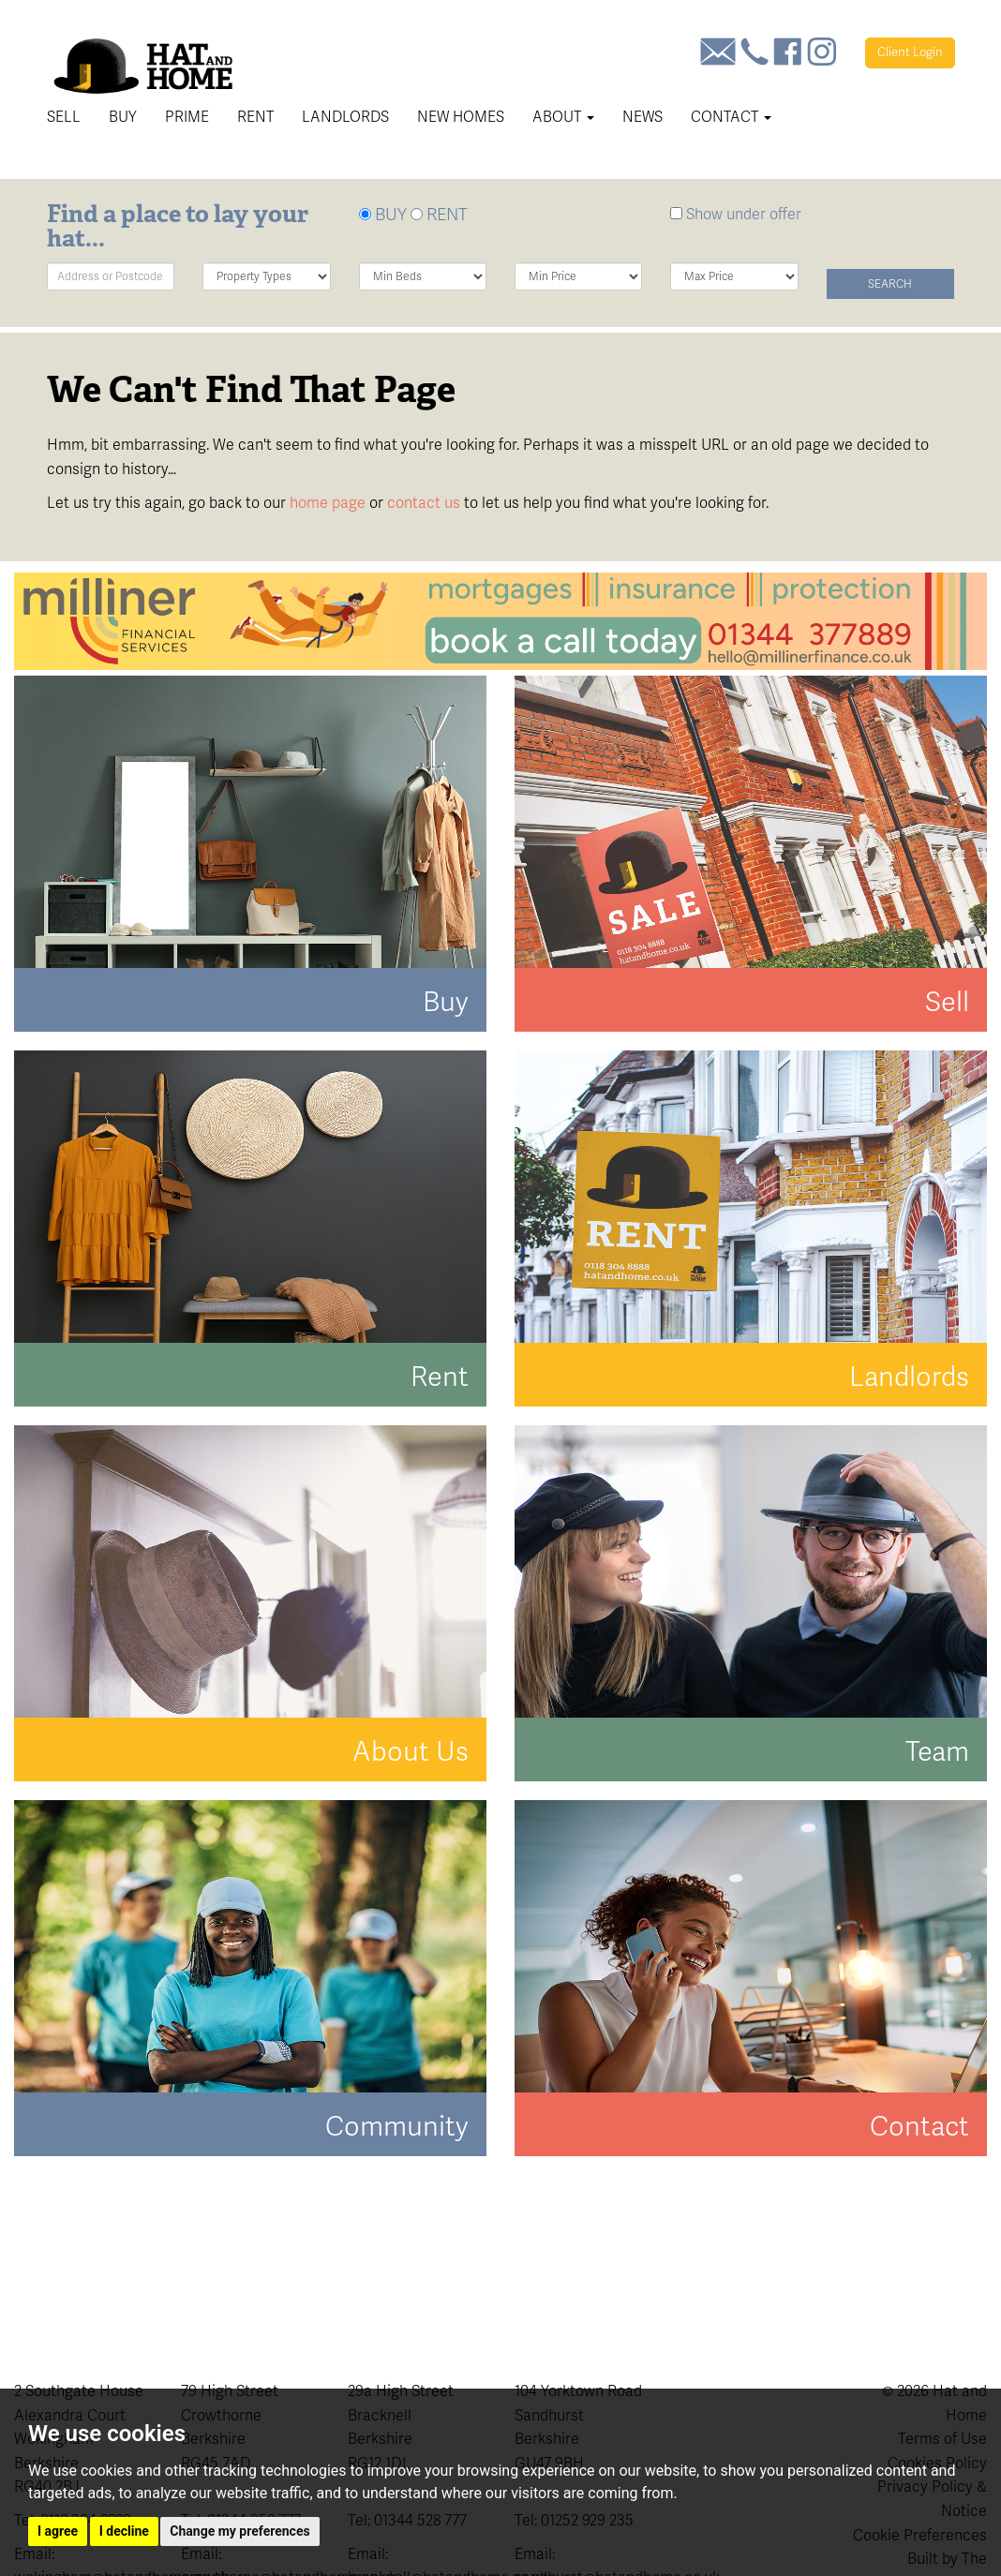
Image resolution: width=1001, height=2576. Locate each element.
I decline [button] (124, 2531)
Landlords (345, 117)
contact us (423, 503)
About (563, 117)
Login (910, 52)
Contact (731, 117)
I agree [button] (57, 2531)
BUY (383, 214)
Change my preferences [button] (239, 2531)
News (642, 117)
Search (890, 283)
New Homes (460, 117)
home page (328, 503)
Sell (64, 117)
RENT (439, 214)
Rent (255, 117)
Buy (123, 117)
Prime (187, 117)
